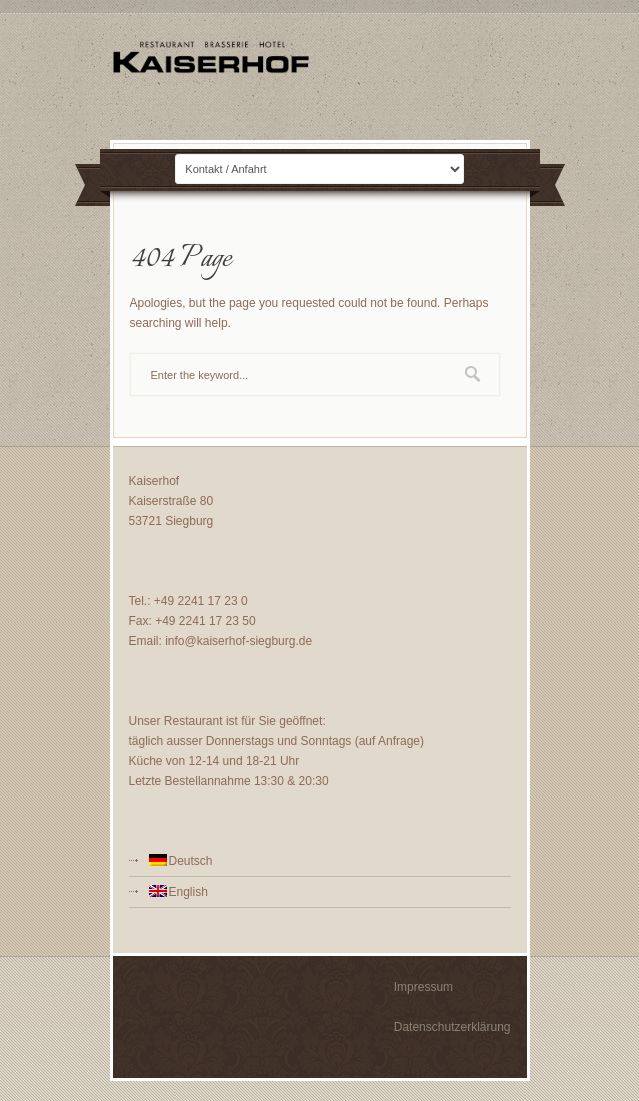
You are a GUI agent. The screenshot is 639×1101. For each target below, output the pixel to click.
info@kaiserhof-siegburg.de (238, 641)
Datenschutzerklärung (452, 1027)
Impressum (423, 987)
